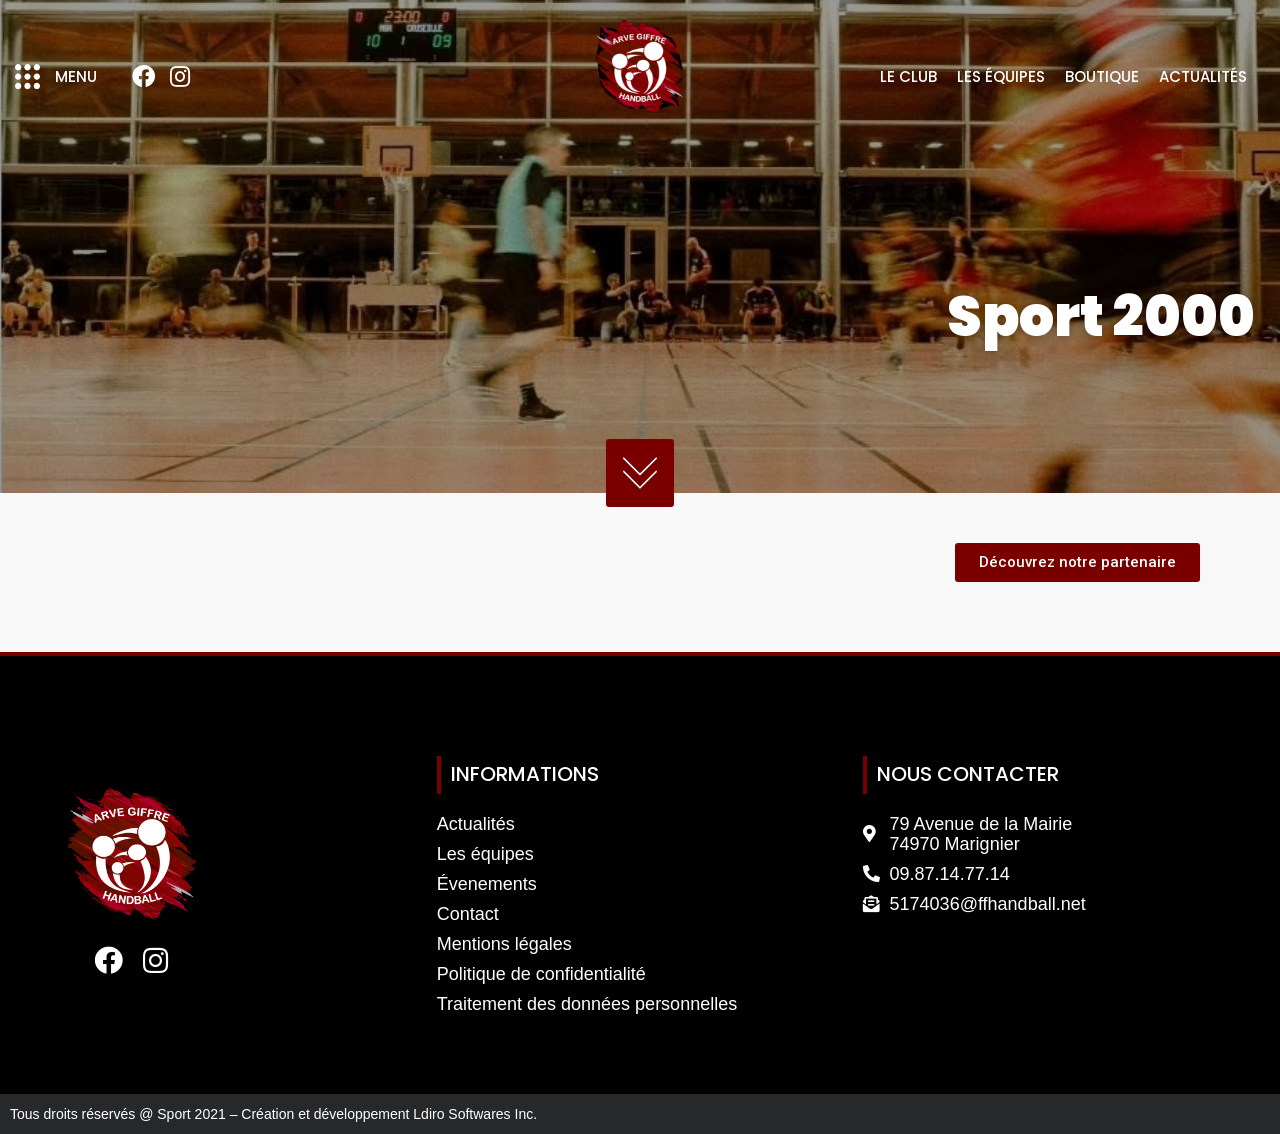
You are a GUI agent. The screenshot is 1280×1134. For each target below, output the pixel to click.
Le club (908, 76)
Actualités (1203, 76)
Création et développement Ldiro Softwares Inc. (389, 1114)
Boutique (1102, 76)
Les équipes (1001, 76)
